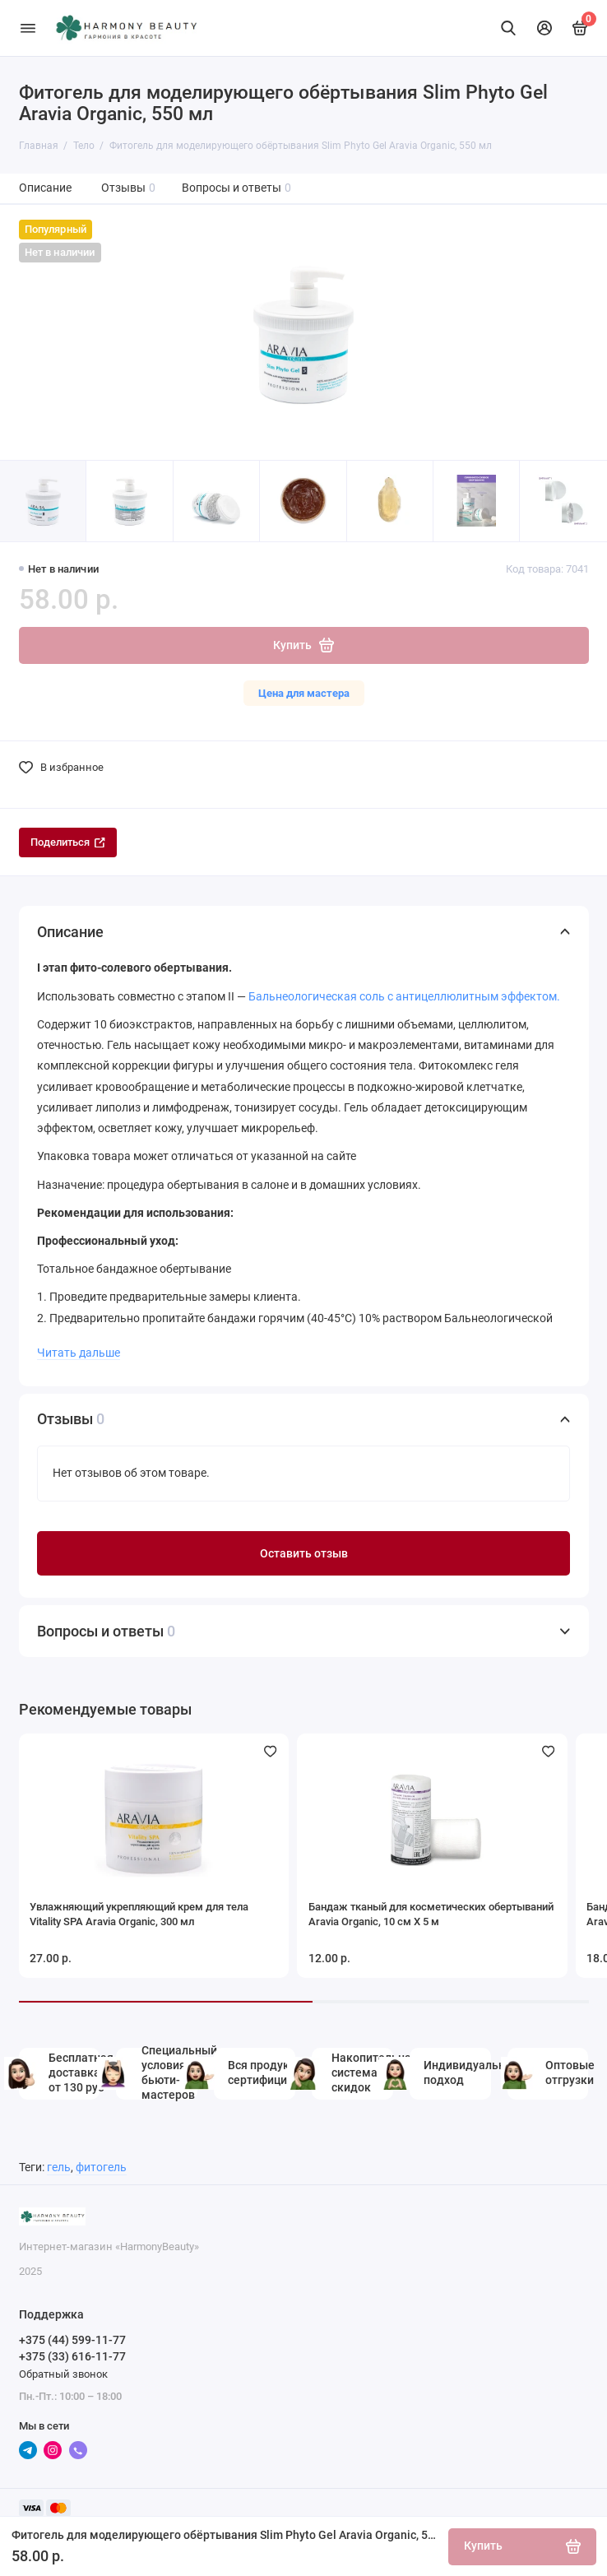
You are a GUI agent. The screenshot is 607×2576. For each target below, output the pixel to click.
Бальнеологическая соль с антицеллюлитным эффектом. (404, 996)
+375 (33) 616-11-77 (72, 2356)
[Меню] (28, 28)
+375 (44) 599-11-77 (72, 2339)
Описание (45, 188)
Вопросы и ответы (237, 188)
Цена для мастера (304, 693)
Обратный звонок (63, 2374)
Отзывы (128, 188)
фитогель (101, 2168)
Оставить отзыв (304, 1554)
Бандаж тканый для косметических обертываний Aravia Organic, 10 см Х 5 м (431, 1914)
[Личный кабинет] (544, 28)
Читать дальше (78, 1352)
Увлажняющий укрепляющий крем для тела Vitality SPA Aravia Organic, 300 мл (139, 1914)
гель (59, 2168)
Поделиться (67, 842)
